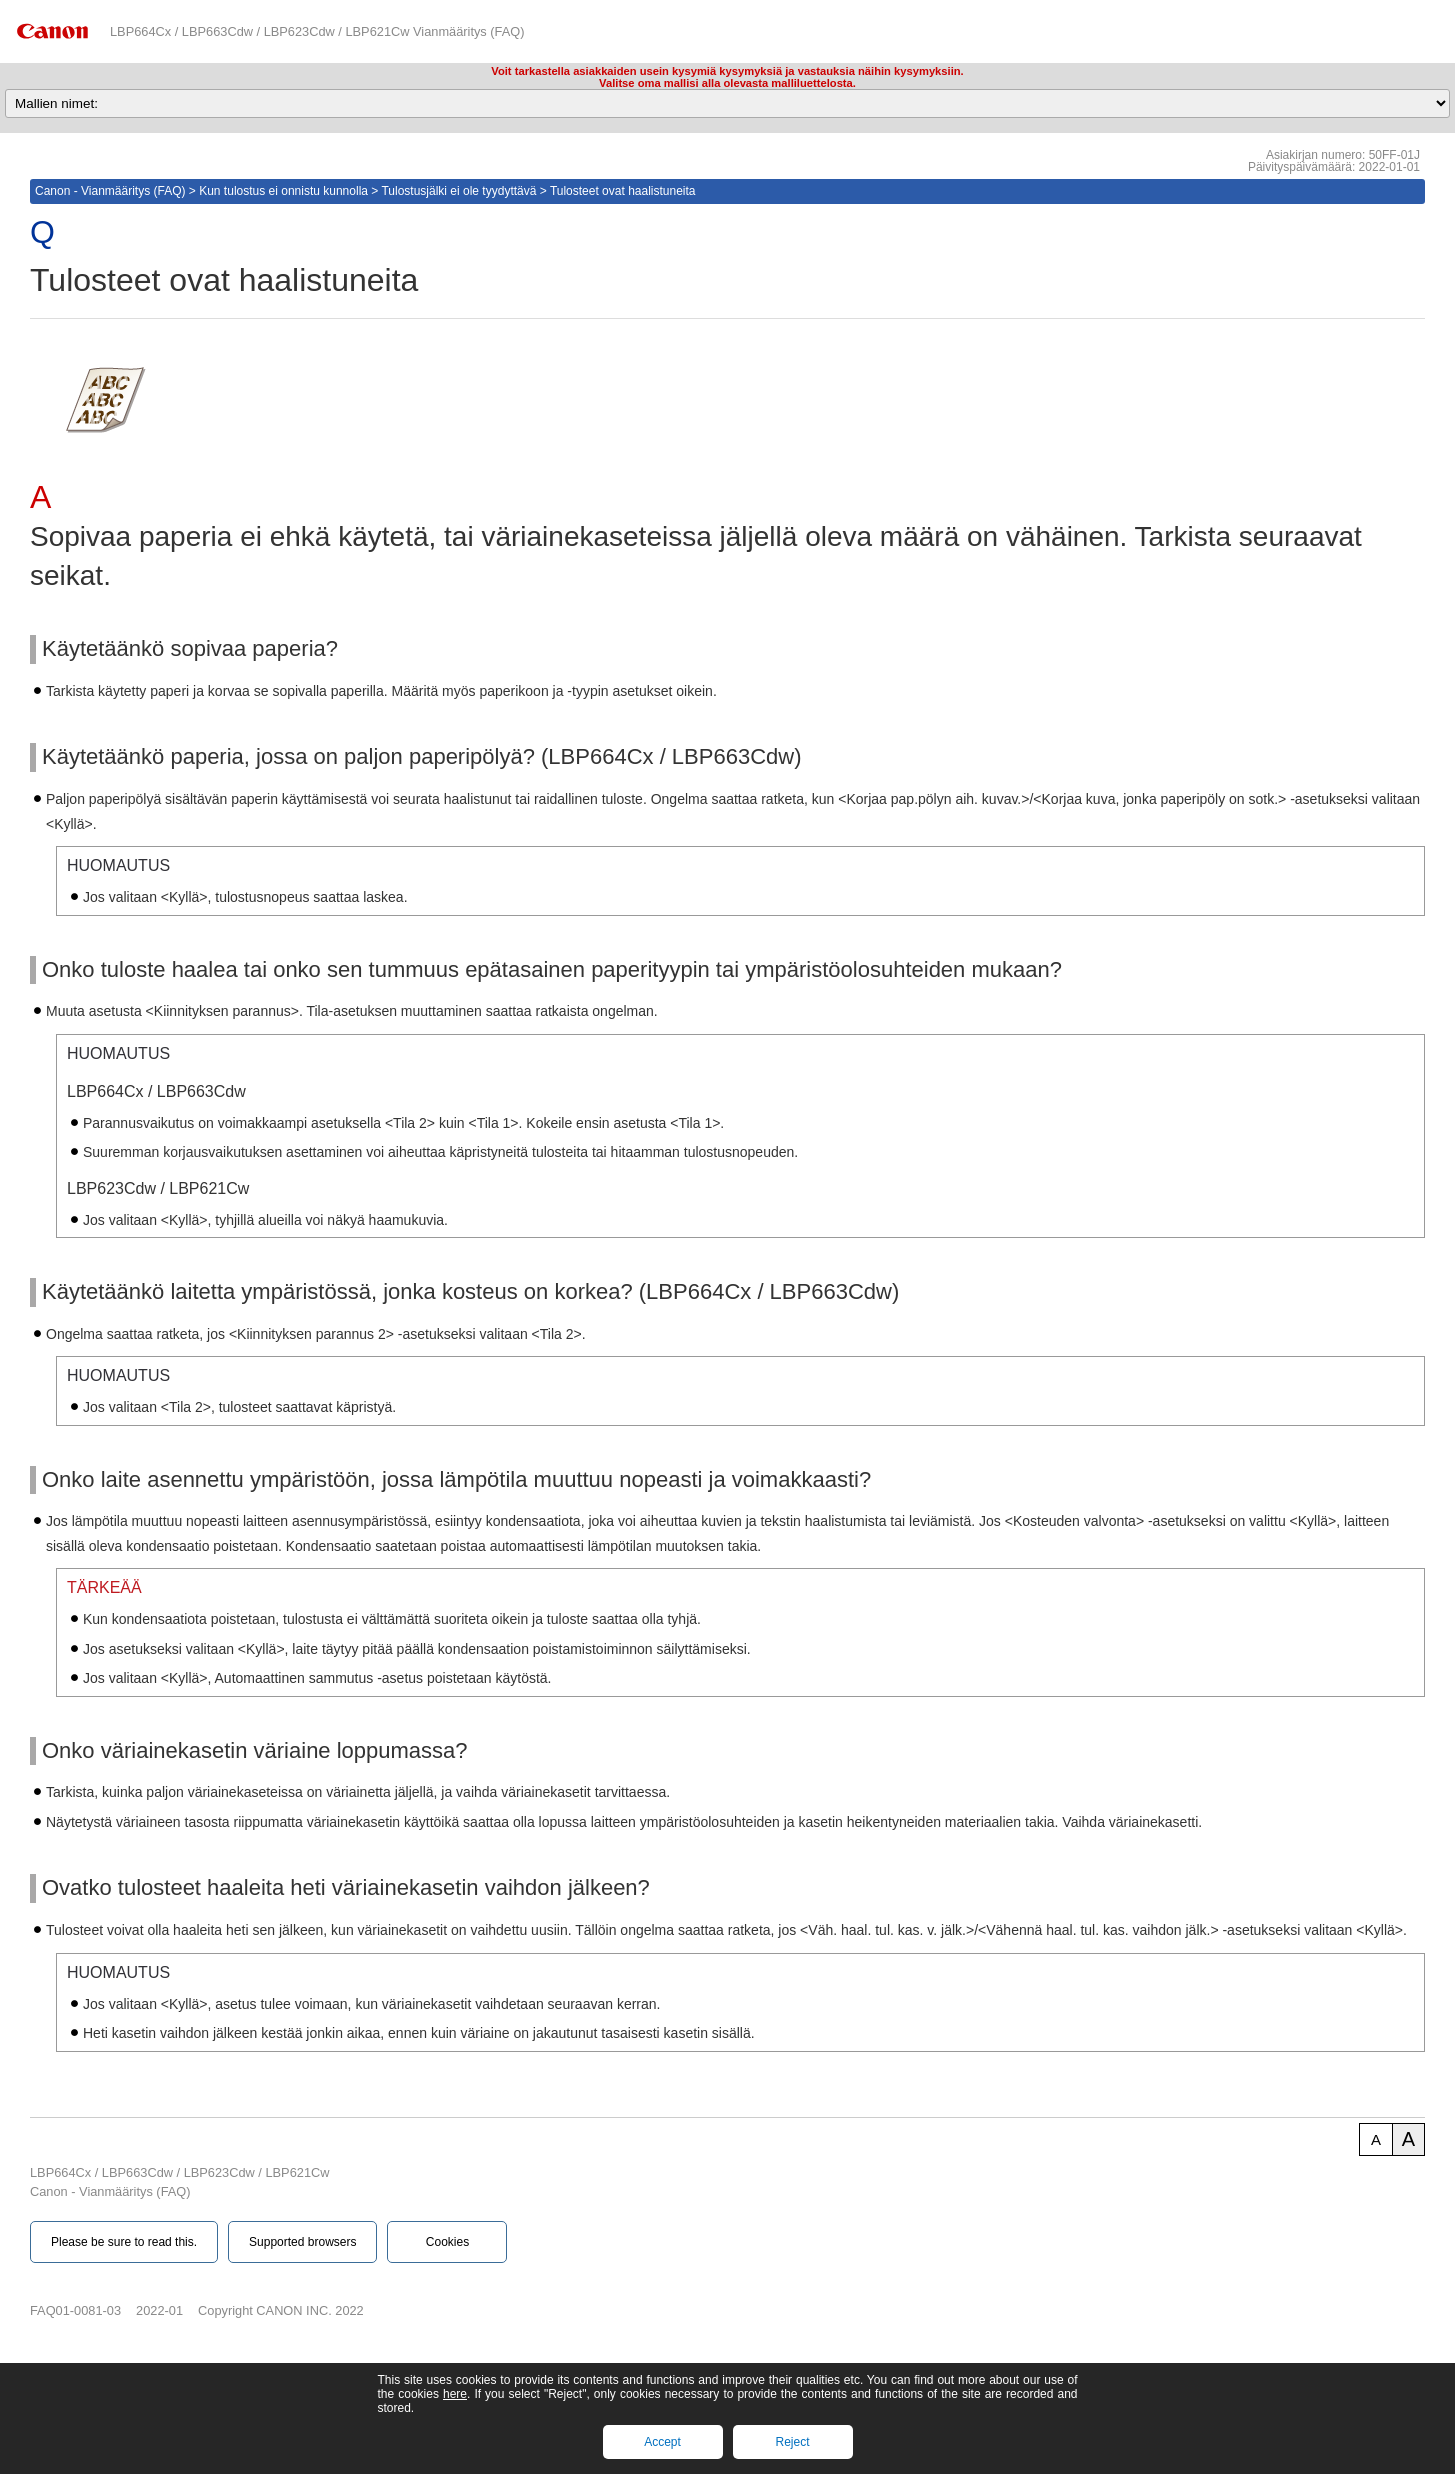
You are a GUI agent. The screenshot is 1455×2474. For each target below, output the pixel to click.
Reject (792, 2442)
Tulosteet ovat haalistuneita (623, 191)
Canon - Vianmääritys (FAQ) (110, 191)
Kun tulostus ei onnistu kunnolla (283, 191)
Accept (662, 2442)
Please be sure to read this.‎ (124, 2242)
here (455, 2394)
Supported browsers (302, 2242)
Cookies (447, 2242)
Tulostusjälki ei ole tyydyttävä (458, 191)
